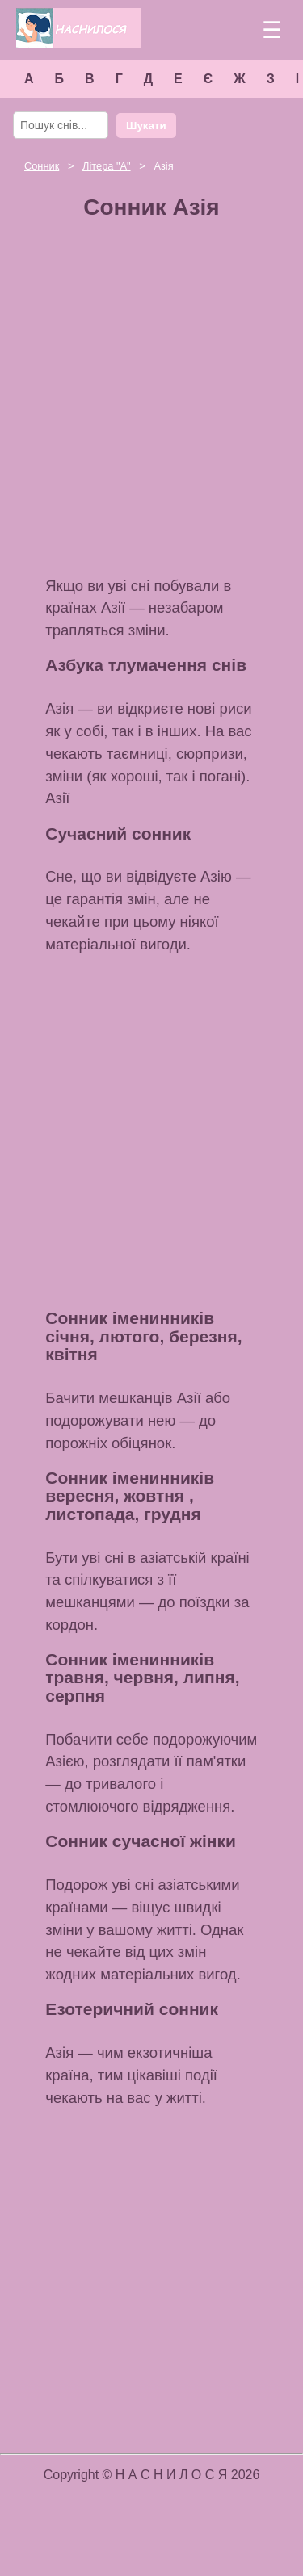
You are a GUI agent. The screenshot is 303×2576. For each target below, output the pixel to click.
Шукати (146, 125)
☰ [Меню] (272, 30)
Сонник (41, 166)
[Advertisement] (151, 404)
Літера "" (106, 166)
